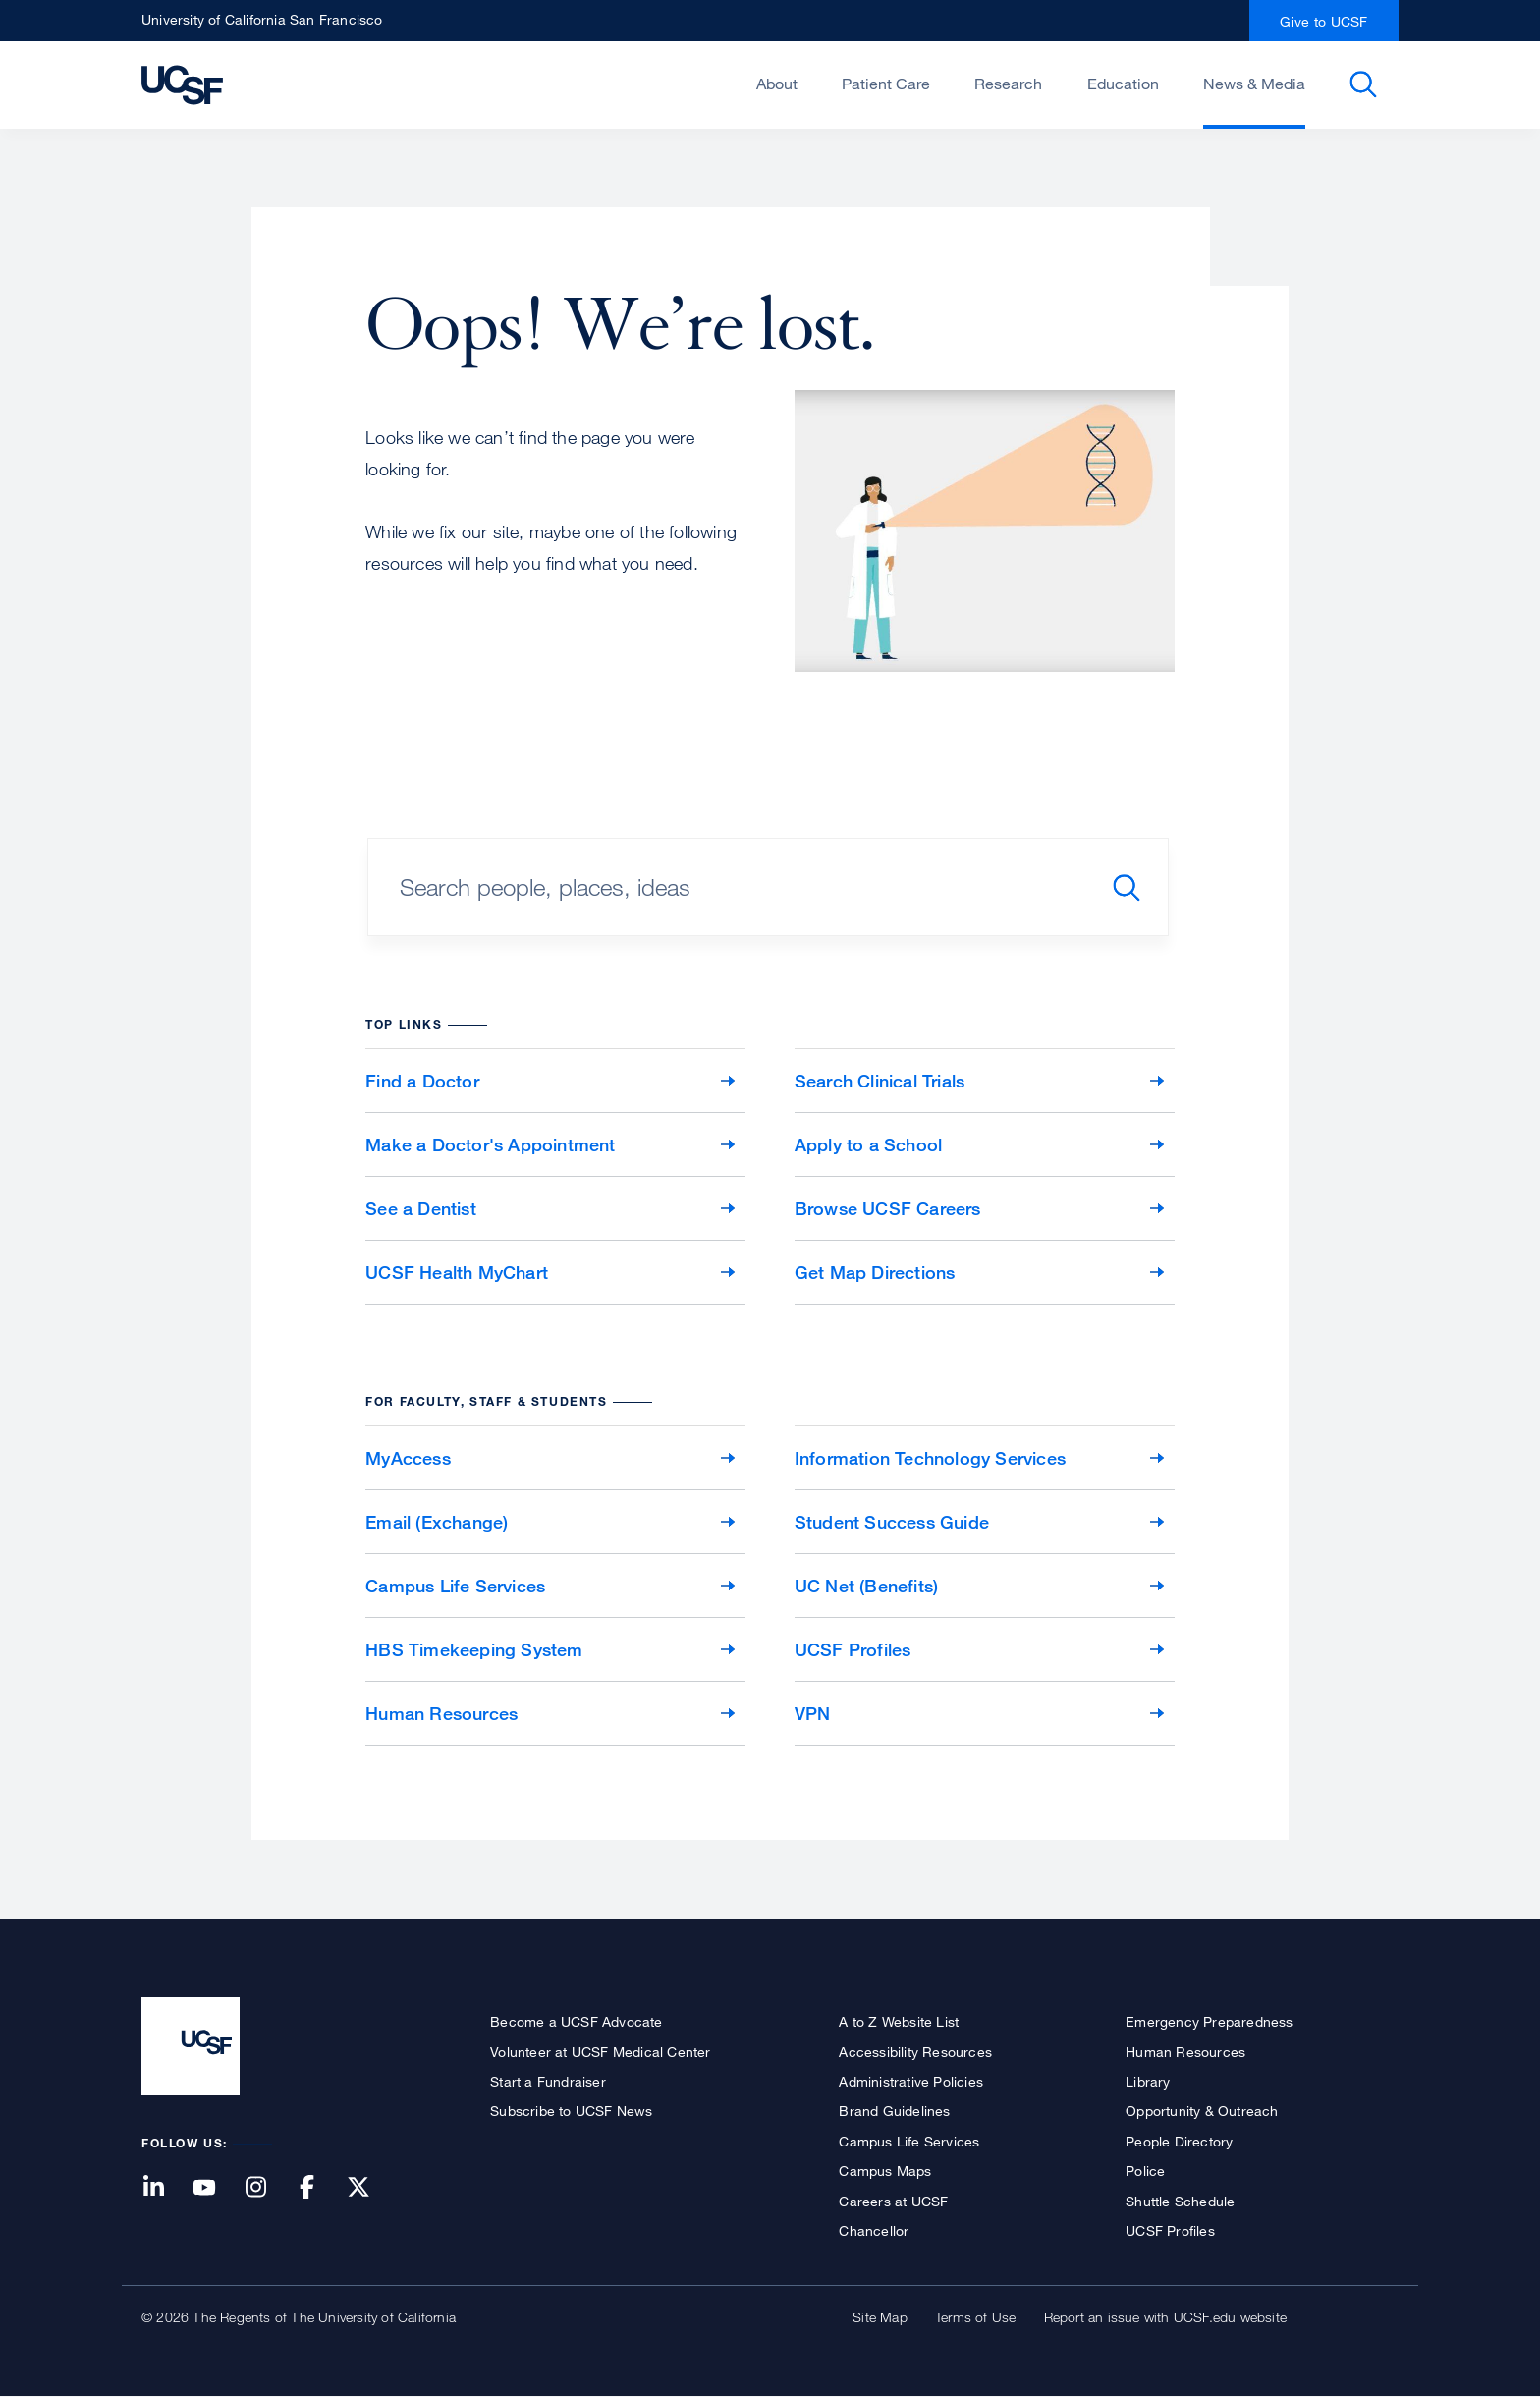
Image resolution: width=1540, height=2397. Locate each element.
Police (1145, 2170)
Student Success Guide (892, 1522)
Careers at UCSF (893, 2201)
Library (1148, 2081)
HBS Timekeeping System (473, 1649)
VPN (813, 1713)
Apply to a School (868, 1144)
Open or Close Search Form (1363, 84)
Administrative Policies (911, 2081)
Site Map (880, 2317)
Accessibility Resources (915, 2051)
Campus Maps (885, 2170)
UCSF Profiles (853, 1649)
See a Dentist (420, 1208)
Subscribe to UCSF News (571, 2110)
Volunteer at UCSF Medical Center (600, 2051)
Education (1123, 83)
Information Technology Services (930, 1458)
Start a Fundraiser (548, 2081)
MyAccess (408, 1458)
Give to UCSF (1324, 21)
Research (1008, 83)
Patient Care (886, 83)
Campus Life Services (455, 1585)
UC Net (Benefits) (866, 1585)
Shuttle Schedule (1180, 2201)
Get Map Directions (875, 1272)
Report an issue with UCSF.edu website (1165, 2317)
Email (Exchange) (436, 1522)
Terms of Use (975, 2317)
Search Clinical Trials (879, 1080)
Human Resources (441, 1713)
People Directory (1179, 2141)
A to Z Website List (899, 2021)
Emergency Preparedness (1209, 2021)
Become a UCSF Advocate (576, 2021)
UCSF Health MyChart (456, 1272)
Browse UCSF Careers (888, 1208)
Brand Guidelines (894, 2110)
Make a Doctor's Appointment (490, 1144)
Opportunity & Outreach (1202, 2110)
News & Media (1254, 83)
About (777, 83)
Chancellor (873, 2230)
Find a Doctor (422, 1080)
